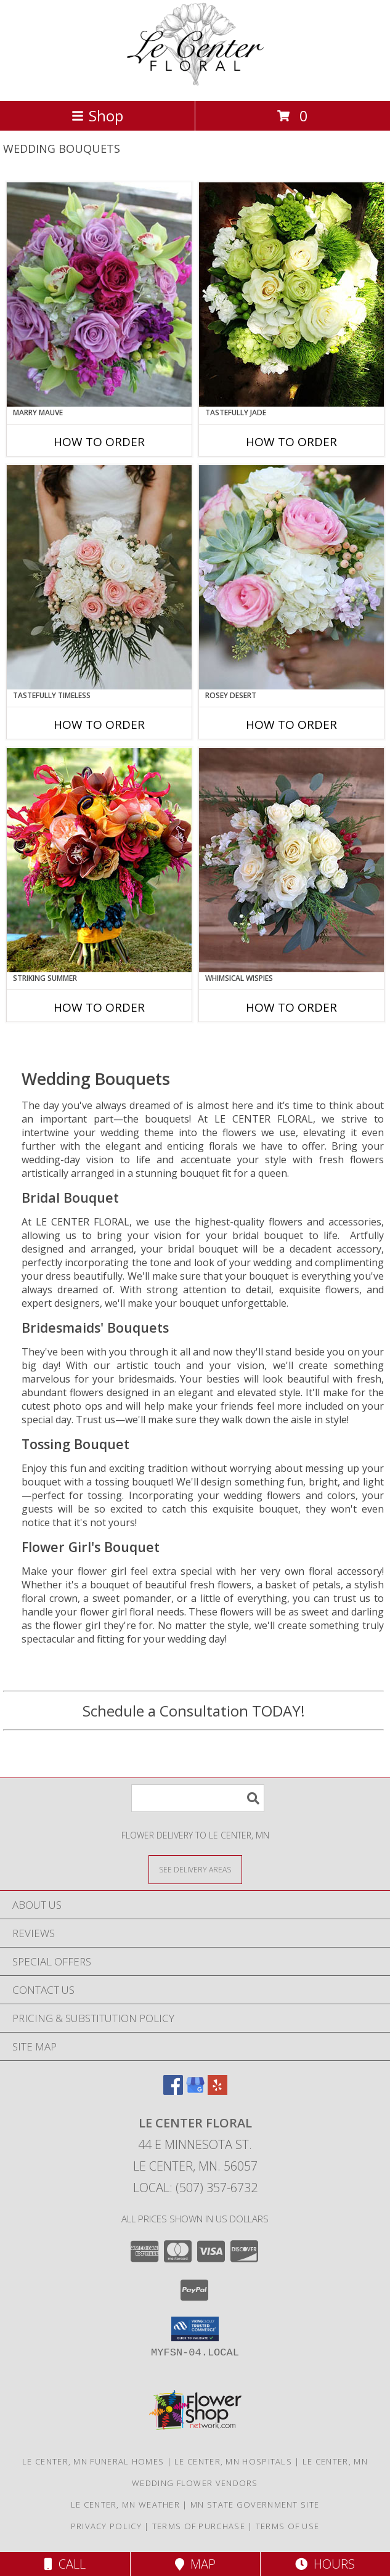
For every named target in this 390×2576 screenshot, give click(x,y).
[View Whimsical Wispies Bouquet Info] (291, 860)
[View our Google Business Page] (195, 2091)
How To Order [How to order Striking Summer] (99, 1007)
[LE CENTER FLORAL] (194, 83)
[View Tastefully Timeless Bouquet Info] (99, 577)
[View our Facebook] (173, 2091)
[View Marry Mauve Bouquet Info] (99, 294)
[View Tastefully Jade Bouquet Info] (291, 294)
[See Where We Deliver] (195, 1869)
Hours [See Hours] (325, 2564)
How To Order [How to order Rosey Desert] (291, 725)
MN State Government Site (254, 2504)
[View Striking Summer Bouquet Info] (99, 860)
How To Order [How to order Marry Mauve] (99, 442)
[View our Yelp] (217, 2091)
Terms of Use (288, 2526)
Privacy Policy (106, 2526)
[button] (195, 2329)
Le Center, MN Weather (125, 2504)
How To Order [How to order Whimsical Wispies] (291, 1007)
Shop (97, 115)
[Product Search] (197, 1798)
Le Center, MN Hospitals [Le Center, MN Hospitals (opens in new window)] (233, 2461)
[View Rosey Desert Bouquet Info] (291, 577)
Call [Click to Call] (65, 2564)
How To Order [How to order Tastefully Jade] (291, 442)
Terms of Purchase (198, 2526)
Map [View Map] (195, 2564)
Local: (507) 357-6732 (195, 2187)
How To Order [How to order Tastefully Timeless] (99, 725)
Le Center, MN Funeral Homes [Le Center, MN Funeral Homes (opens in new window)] (93, 2461)
